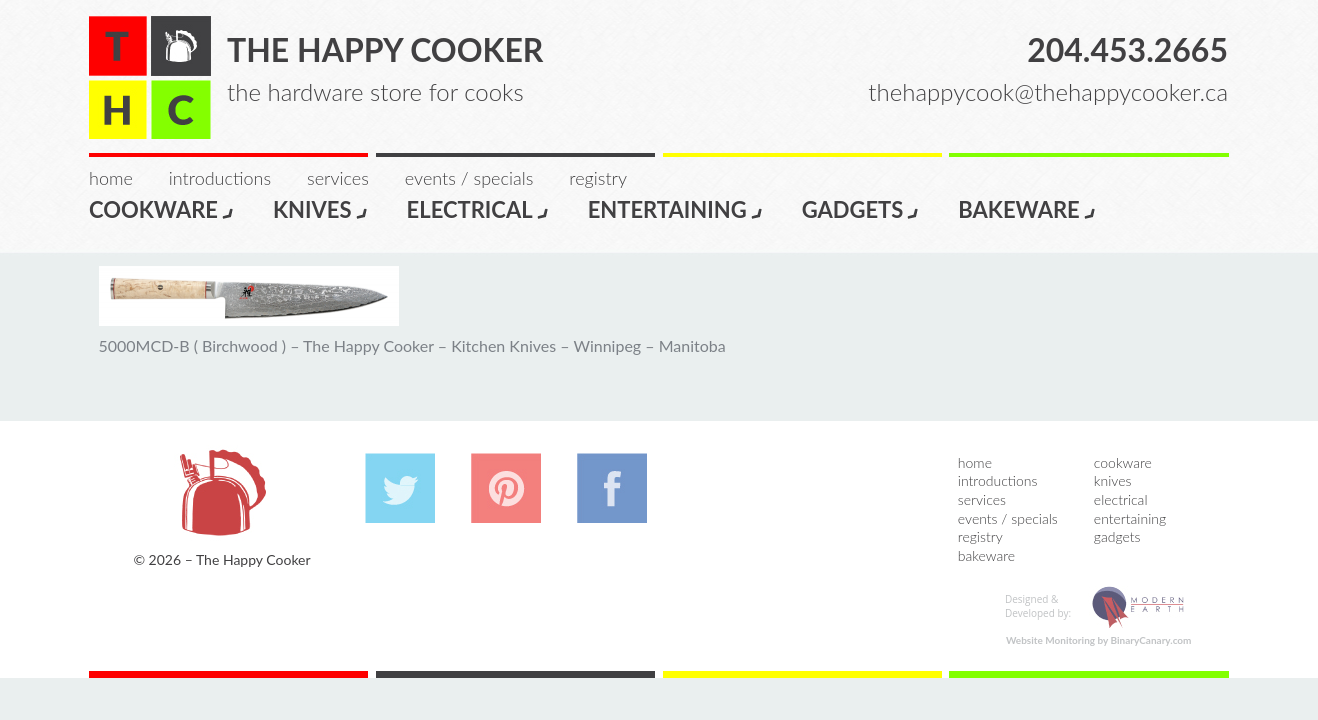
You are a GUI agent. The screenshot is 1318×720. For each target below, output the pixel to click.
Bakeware (1027, 208)
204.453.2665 (1127, 49)
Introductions (220, 178)
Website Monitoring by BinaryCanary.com (1099, 640)
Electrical (478, 208)
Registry (598, 178)
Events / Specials (469, 178)
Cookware (162, 208)
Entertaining (676, 208)
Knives (321, 208)
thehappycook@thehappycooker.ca (1048, 91)
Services (338, 178)
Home (111, 178)
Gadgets (861, 208)
